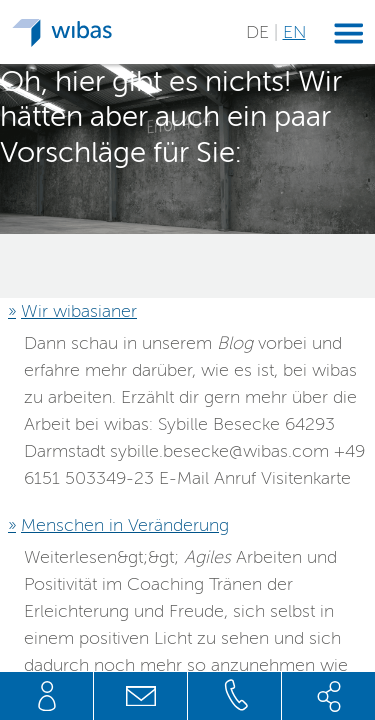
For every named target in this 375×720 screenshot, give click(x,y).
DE (260, 32)
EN (294, 32)
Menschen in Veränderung (125, 525)
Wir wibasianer (79, 311)
